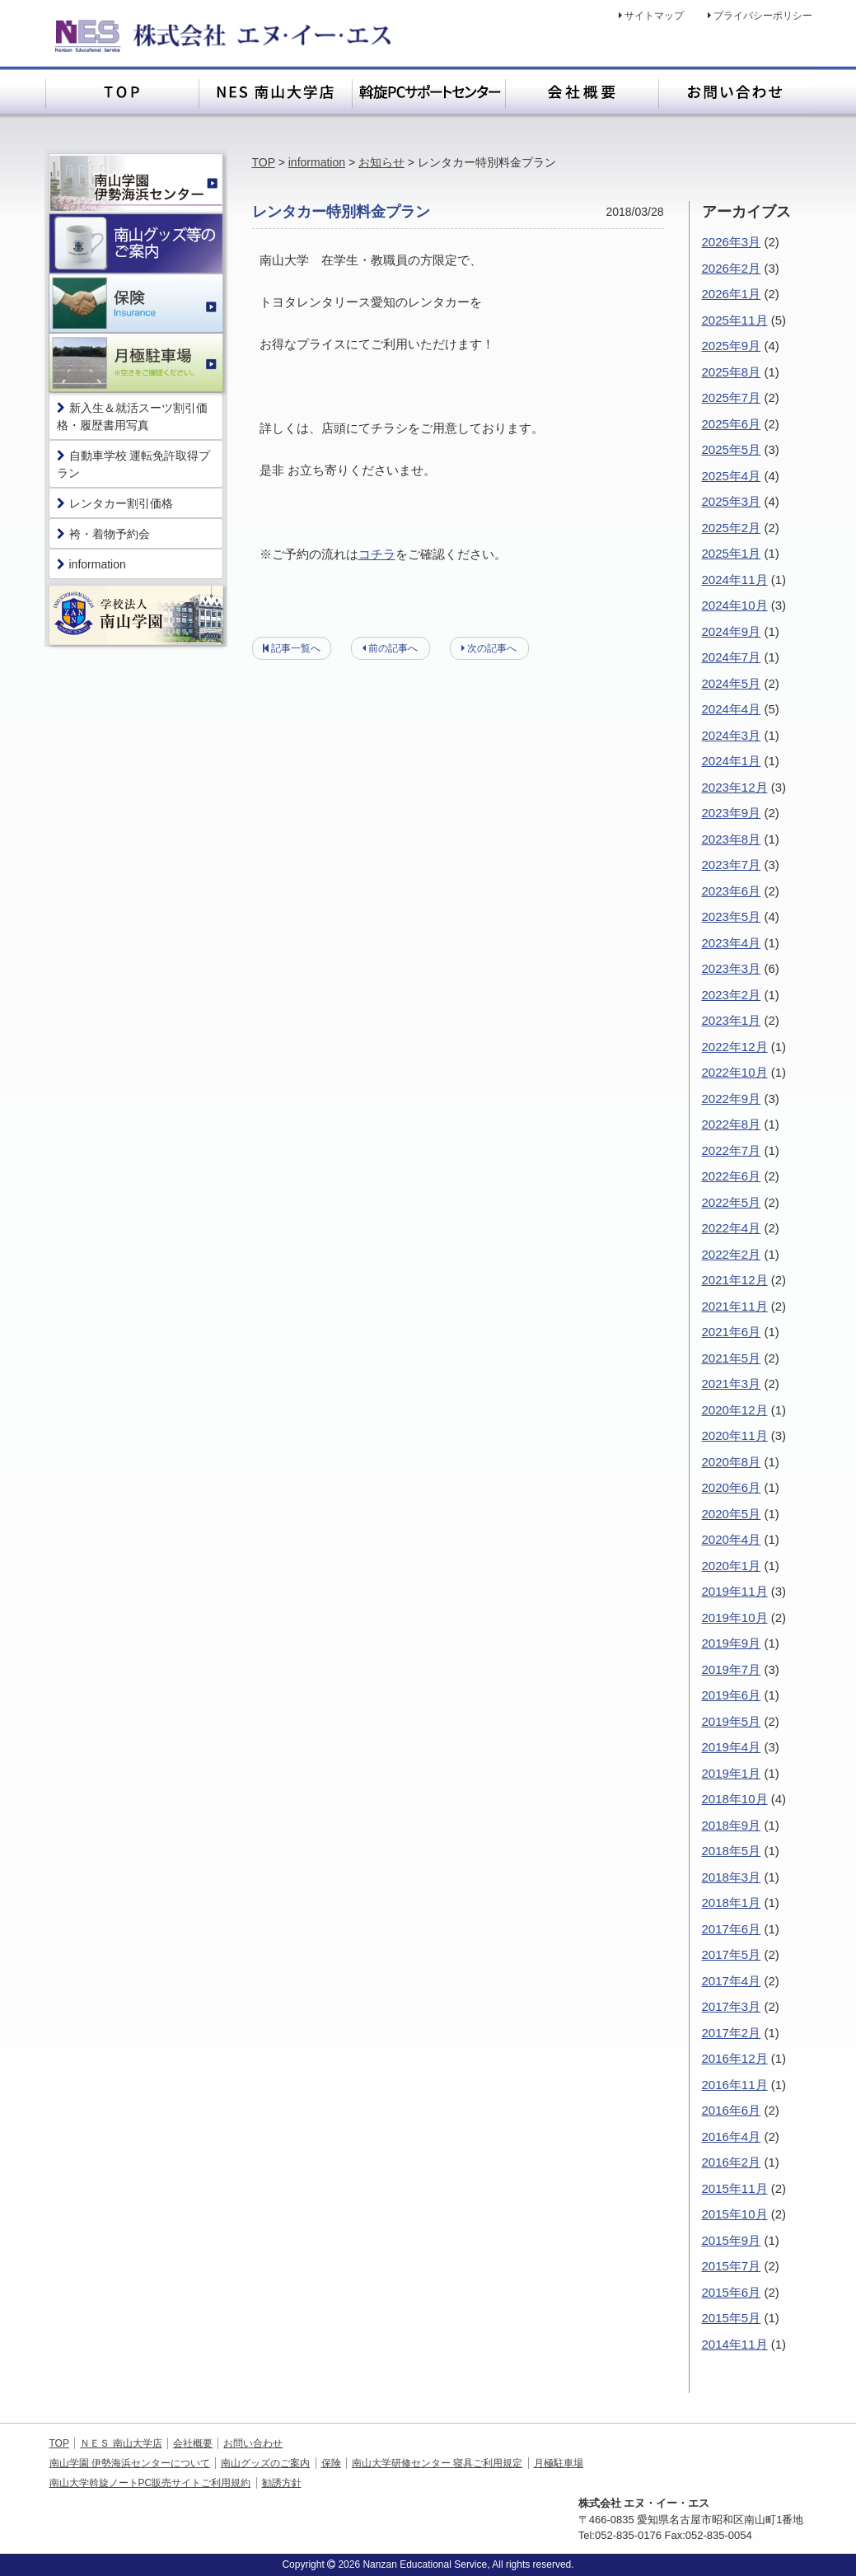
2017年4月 (731, 1981)
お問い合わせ (253, 2443)
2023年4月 (731, 943)
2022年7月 (731, 1150)
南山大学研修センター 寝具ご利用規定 (437, 2463)
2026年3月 (731, 242)
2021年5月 (731, 1358)
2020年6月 (731, 1487)
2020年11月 (735, 1435)
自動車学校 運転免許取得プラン (134, 464)
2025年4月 (731, 476)
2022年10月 (735, 1072)
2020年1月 (731, 1566)
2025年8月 (731, 372)
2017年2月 (731, 2033)
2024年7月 (731, 657)
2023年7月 (731, 865)
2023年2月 (731, 995)
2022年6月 (731, 1176)
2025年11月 (735, 320)
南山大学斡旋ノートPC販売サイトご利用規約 (150, 2483)
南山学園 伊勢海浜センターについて (129, 2463)
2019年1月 (731, 1773)
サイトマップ (654, 15)
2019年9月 (731, 1643)
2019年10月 (735, 1618)
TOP (263, 162)
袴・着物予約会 (103, 533)
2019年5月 (731, 1721)
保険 (331, 2463)
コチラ (376, 554)
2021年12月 (735, 1280)
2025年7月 (731, 397)
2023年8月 (731, 839)
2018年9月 (731, 1825)
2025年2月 (731, 528)
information (316, 162)
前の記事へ (393, 648)
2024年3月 (731, 735)
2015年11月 (735, 2188)
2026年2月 (731, 268)
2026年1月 (731, 294)
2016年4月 (731, 2137)
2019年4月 (731, 1747)
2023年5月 (731, 916)
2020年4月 (731, 1539)
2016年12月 (735, 2058)
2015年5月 (731, 2318)
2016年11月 (735, 2085)
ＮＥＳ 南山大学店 (120, 2443)
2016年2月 (731, 2162)
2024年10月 (735, 605)
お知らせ (381, 162)
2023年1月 (731, 1020)
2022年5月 (731, 1202)
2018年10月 (735, 1799)
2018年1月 (731, 1903)
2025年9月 (731, 346)
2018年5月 (731, 1851)
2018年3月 (731, 1877)
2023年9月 (731, 813)
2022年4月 (731, 1228)
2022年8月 (731, 1124)
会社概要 (193, 2443)
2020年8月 (731, 1462)
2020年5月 (731, 1514)
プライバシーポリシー (762, 15)
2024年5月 (731, 683)
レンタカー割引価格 (115, 503)
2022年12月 (735, 1047)
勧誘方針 (282, 2483)
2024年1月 (731, 761)
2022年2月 (731, 1254)
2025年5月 (731, 449)
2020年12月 (735, 1410)
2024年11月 (735, 580)
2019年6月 (731, 1695)
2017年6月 (731, 1929)
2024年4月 (731, 709)
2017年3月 (731, 2006)
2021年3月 (731, 1384)
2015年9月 (731, 2240)
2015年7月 (731, 2266)
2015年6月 (731, 2292)
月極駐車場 (558, 2463)
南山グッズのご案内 (265, 2463)
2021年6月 (731, 1332)
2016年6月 (731, 2110)
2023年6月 (731, 891)
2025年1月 (731, 553)
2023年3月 (731, 968)
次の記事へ (492, 648)
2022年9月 (731, 1099)
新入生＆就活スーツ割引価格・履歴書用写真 (132, 416)
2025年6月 (731, 424)
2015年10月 (735, 2214)
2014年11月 (735, 2344)
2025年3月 (731, 501)
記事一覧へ (295, 648)
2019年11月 (735, 1591)
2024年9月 (731, 631)
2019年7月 (731, 1669)
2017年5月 (731, 1954)
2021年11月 (735, 1306)
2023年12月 (735, 787)
